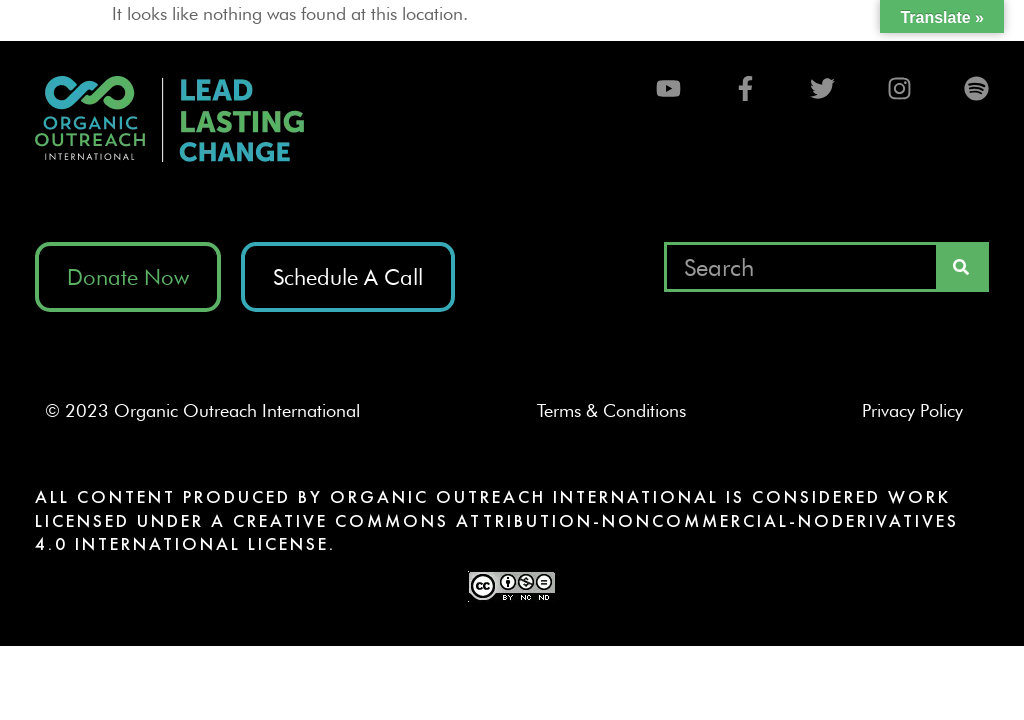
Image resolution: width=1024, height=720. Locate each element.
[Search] (961, 267)
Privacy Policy (920, 410)
